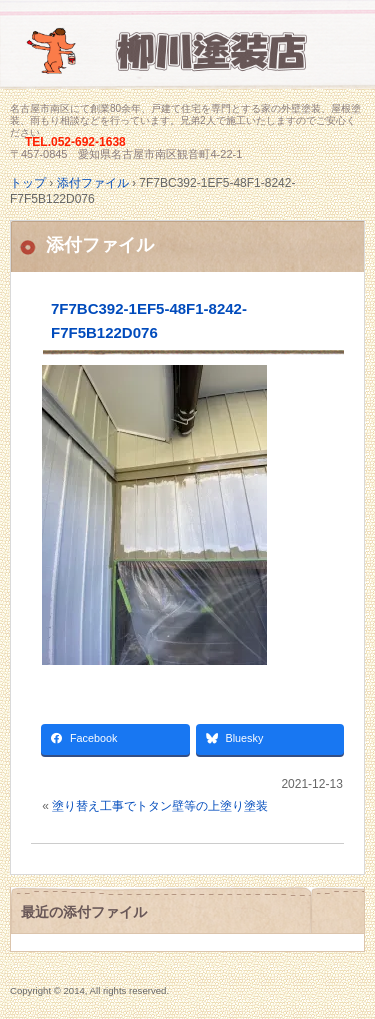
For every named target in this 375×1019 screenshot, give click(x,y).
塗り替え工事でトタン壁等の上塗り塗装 (160, 806)
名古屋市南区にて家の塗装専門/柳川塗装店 (187, 62)
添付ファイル (100, 245)
